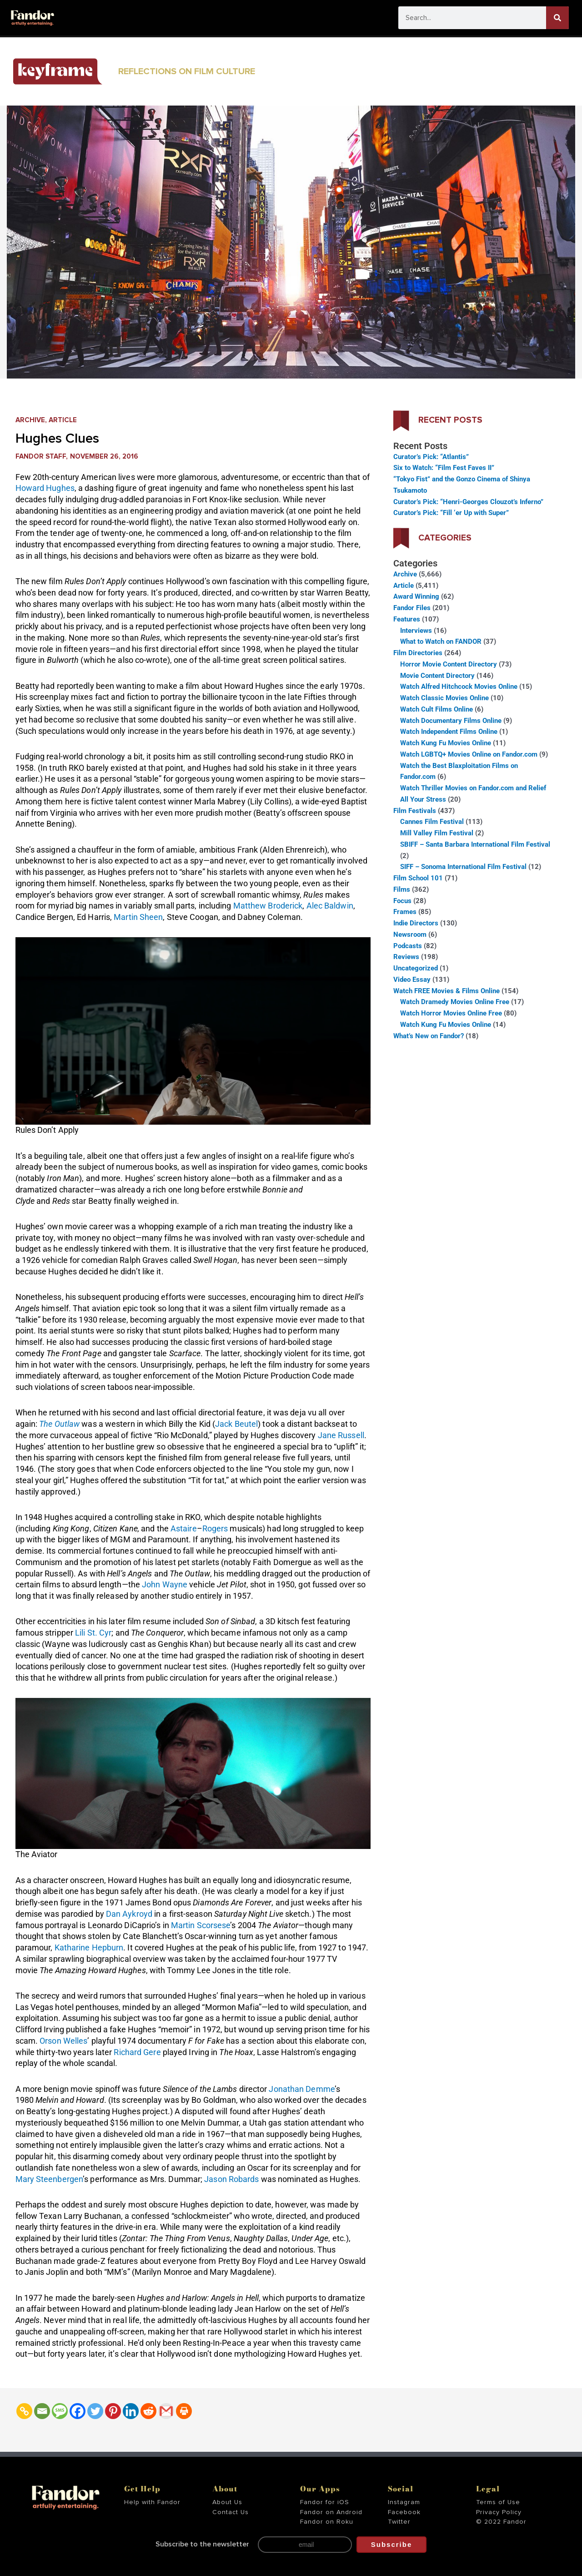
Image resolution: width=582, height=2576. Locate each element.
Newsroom (409, 934)
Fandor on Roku (326, 2522)
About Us (227, 2502)
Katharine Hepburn (89, 1947)
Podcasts (407, 946)
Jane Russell (341, 1435)
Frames (404, 912)
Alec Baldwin (329, 905)
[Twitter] (95, 2411)
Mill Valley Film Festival (436, 833)
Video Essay (412, 979)
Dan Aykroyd (129, 1914)
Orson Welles (63, 2041)
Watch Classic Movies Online (444, 698)
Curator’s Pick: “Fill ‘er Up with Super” (451, 513)
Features (406, 619)
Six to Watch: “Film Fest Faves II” (443, 468)
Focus (402, 901)
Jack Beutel (236, 1424)
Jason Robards (231, 2179)
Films (401, 889)
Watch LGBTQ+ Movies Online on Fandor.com (468, 754)
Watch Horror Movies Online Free (451, 1013)
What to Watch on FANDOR (441, 641)
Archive (30, 420)
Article (63, 420)
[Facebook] (77, 2411)
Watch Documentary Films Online (451, 721)
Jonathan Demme (301, 2089)
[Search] (557, 17)
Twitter (399, 2522)
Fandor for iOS (324, 2502)
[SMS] (60, 2411)
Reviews (406, 957)
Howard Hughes (45, 488)
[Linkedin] (131, 2411)
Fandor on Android (331, 2512)
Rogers (215, 1528)
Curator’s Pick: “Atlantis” (431, 457)
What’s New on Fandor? (428, 1036)
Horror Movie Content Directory (448, 664)
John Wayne (164, 1584)
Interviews (416, 630)
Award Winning (416, 596)
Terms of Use (498, 2502)
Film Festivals (414, 811)
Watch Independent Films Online (448, 731)
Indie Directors (415, 923)
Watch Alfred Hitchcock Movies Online (458, 686)
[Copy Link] (24, 2411)
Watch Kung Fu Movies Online (445, 743)
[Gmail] (166, 2411)
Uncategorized (415, 968)
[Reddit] (148, 2411)
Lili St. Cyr (93, 1632)
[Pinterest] (113, 2411)
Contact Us (230, 2512)
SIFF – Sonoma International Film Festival (463, 867)
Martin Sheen (138, 917)
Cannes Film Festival (432, 822)
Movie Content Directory (437, 676)
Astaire (184, 1528)
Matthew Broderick (268, 905)
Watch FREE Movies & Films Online (446, 991)
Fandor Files (412, 608)
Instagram (404, 2502)
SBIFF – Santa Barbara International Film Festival (475, 844)
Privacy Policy (499, 2512)
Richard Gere (137, 2052)
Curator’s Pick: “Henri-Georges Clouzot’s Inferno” (468, 502)
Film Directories (417, 653)
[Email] (42, 2411)
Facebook (404, 2512)
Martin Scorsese (201, 1925)
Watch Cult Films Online (436, 709)
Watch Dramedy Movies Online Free (454, 1002)
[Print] (184, 2411)
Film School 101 (418, 878)
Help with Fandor (152, 2502)
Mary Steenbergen (49, 2179)
